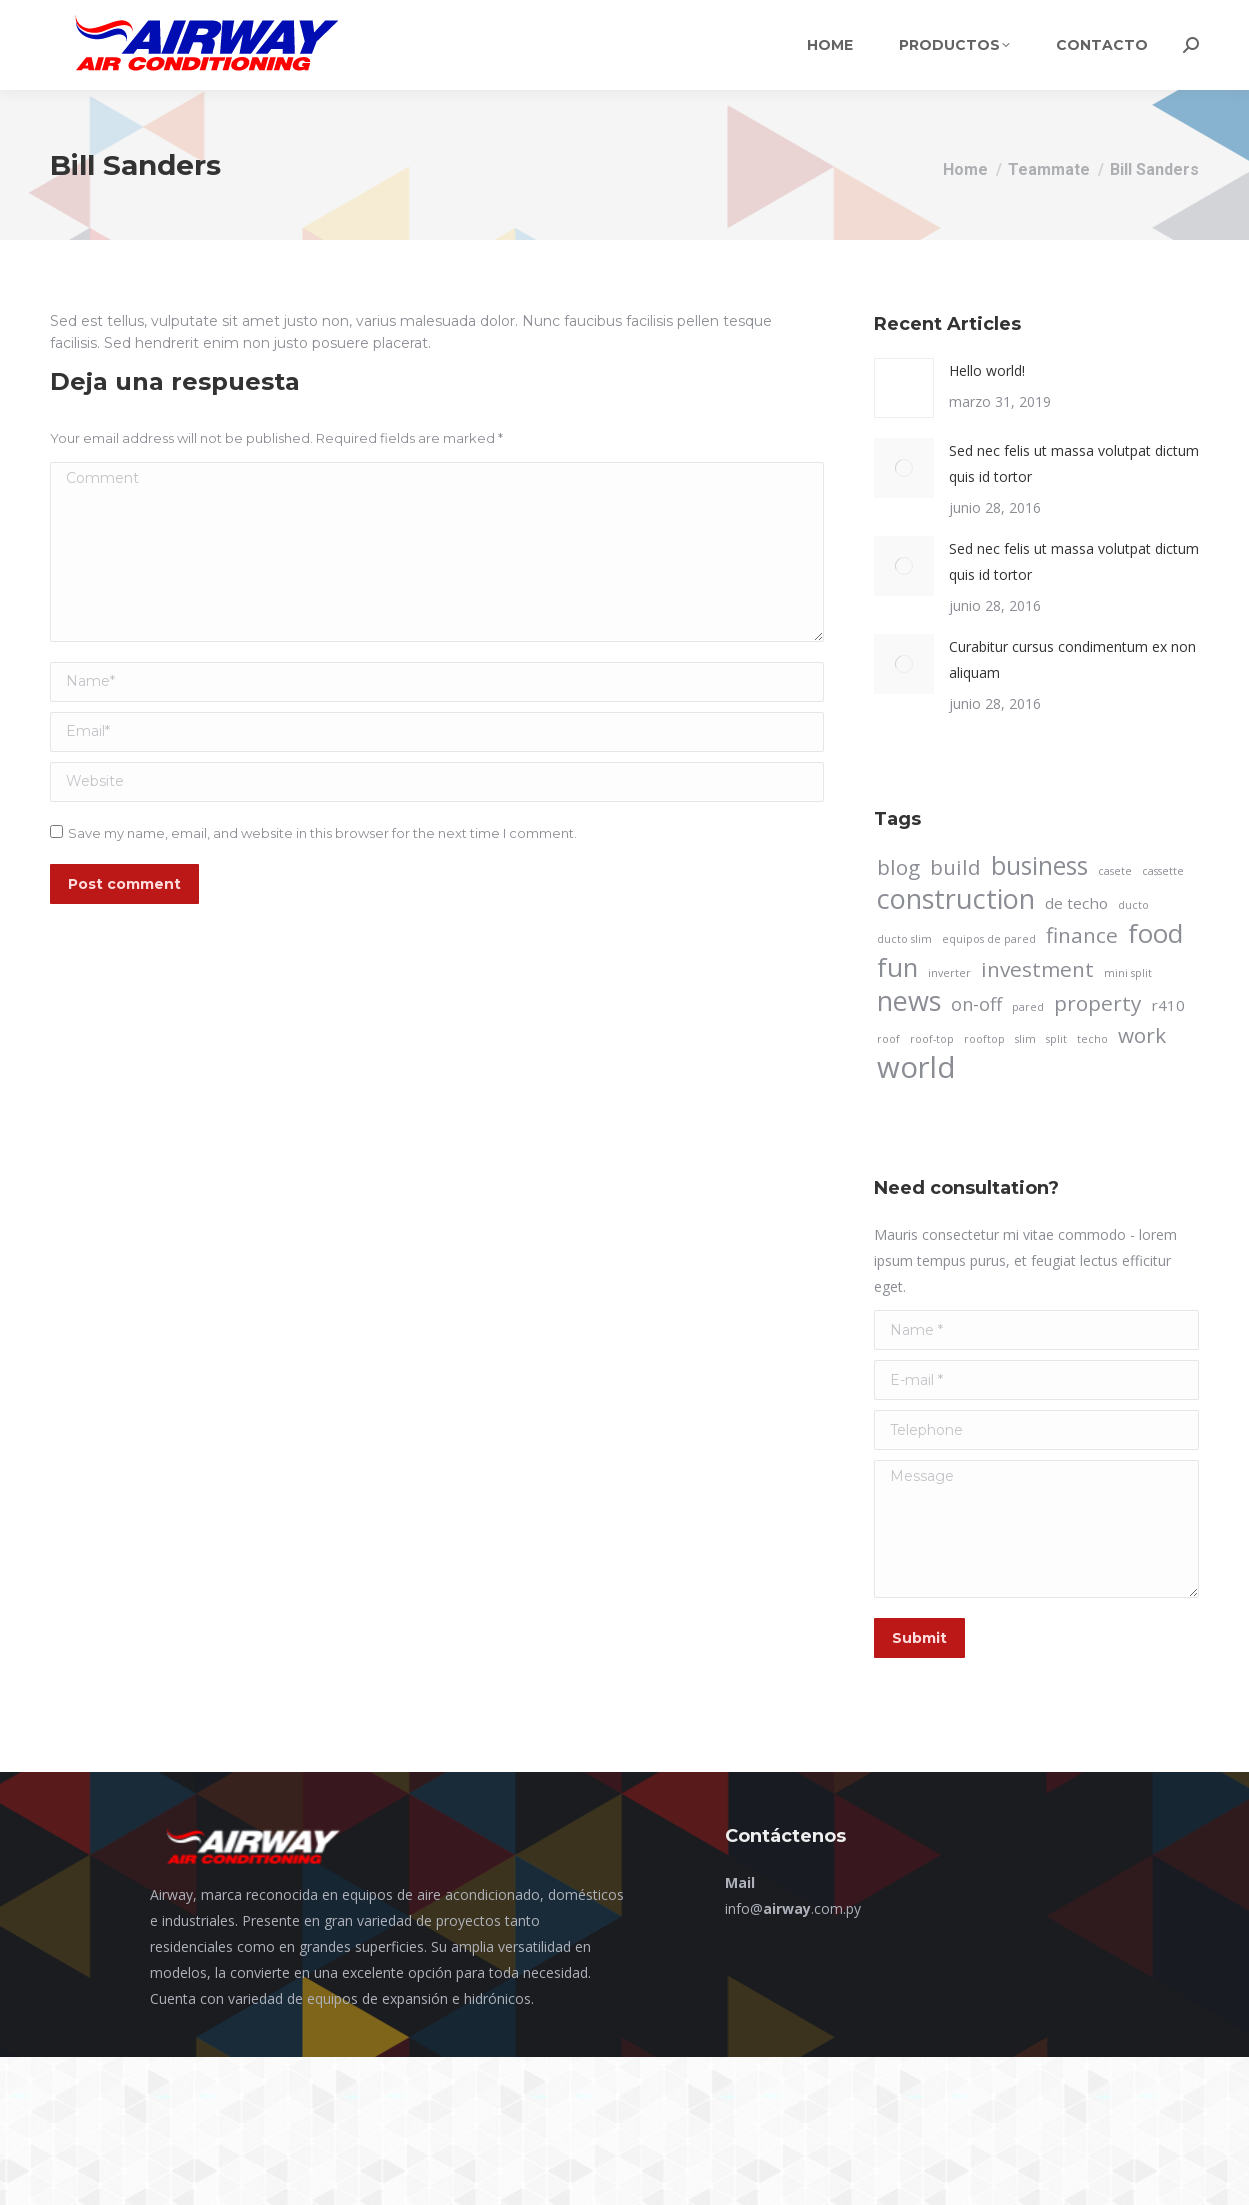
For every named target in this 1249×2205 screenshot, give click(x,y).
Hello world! (987, 370)
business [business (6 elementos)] (1039, 866)
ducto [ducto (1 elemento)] (1133, 905)
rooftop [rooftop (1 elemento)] (984, 1039)
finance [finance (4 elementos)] (1082, 935)
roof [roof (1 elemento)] (888, 1039)
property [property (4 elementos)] (1097, 1003)
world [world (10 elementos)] (916, 1067)
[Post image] (904, 388)
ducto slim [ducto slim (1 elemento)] (904, 939)
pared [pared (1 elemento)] (1028, 1007)
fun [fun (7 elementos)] (897, 967)
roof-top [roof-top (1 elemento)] (932, 1039)
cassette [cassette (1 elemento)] (1163, 871)
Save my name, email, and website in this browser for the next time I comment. (322, 833)
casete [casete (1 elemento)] (1115, 871)
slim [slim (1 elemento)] (1025, 1039)
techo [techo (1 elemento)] (1092, 1039)
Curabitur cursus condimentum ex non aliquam (1072, 659)
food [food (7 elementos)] (1155, 933)
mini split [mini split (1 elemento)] (1128, 973)
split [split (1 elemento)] (1056, 1039)
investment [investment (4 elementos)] (1037, 969)
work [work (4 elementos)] (1142, 1035)
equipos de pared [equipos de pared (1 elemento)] (989, 939)
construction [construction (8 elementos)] (956, 899)
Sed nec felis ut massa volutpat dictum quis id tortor (1074, 463)
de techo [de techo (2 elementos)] (1076, 903)
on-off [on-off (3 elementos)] (976, 1004)
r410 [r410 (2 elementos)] (1168, 1005)
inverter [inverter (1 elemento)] (949, 973)
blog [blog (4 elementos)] (898, 867)
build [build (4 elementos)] (955, 867)
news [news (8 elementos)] (909, 1001)
